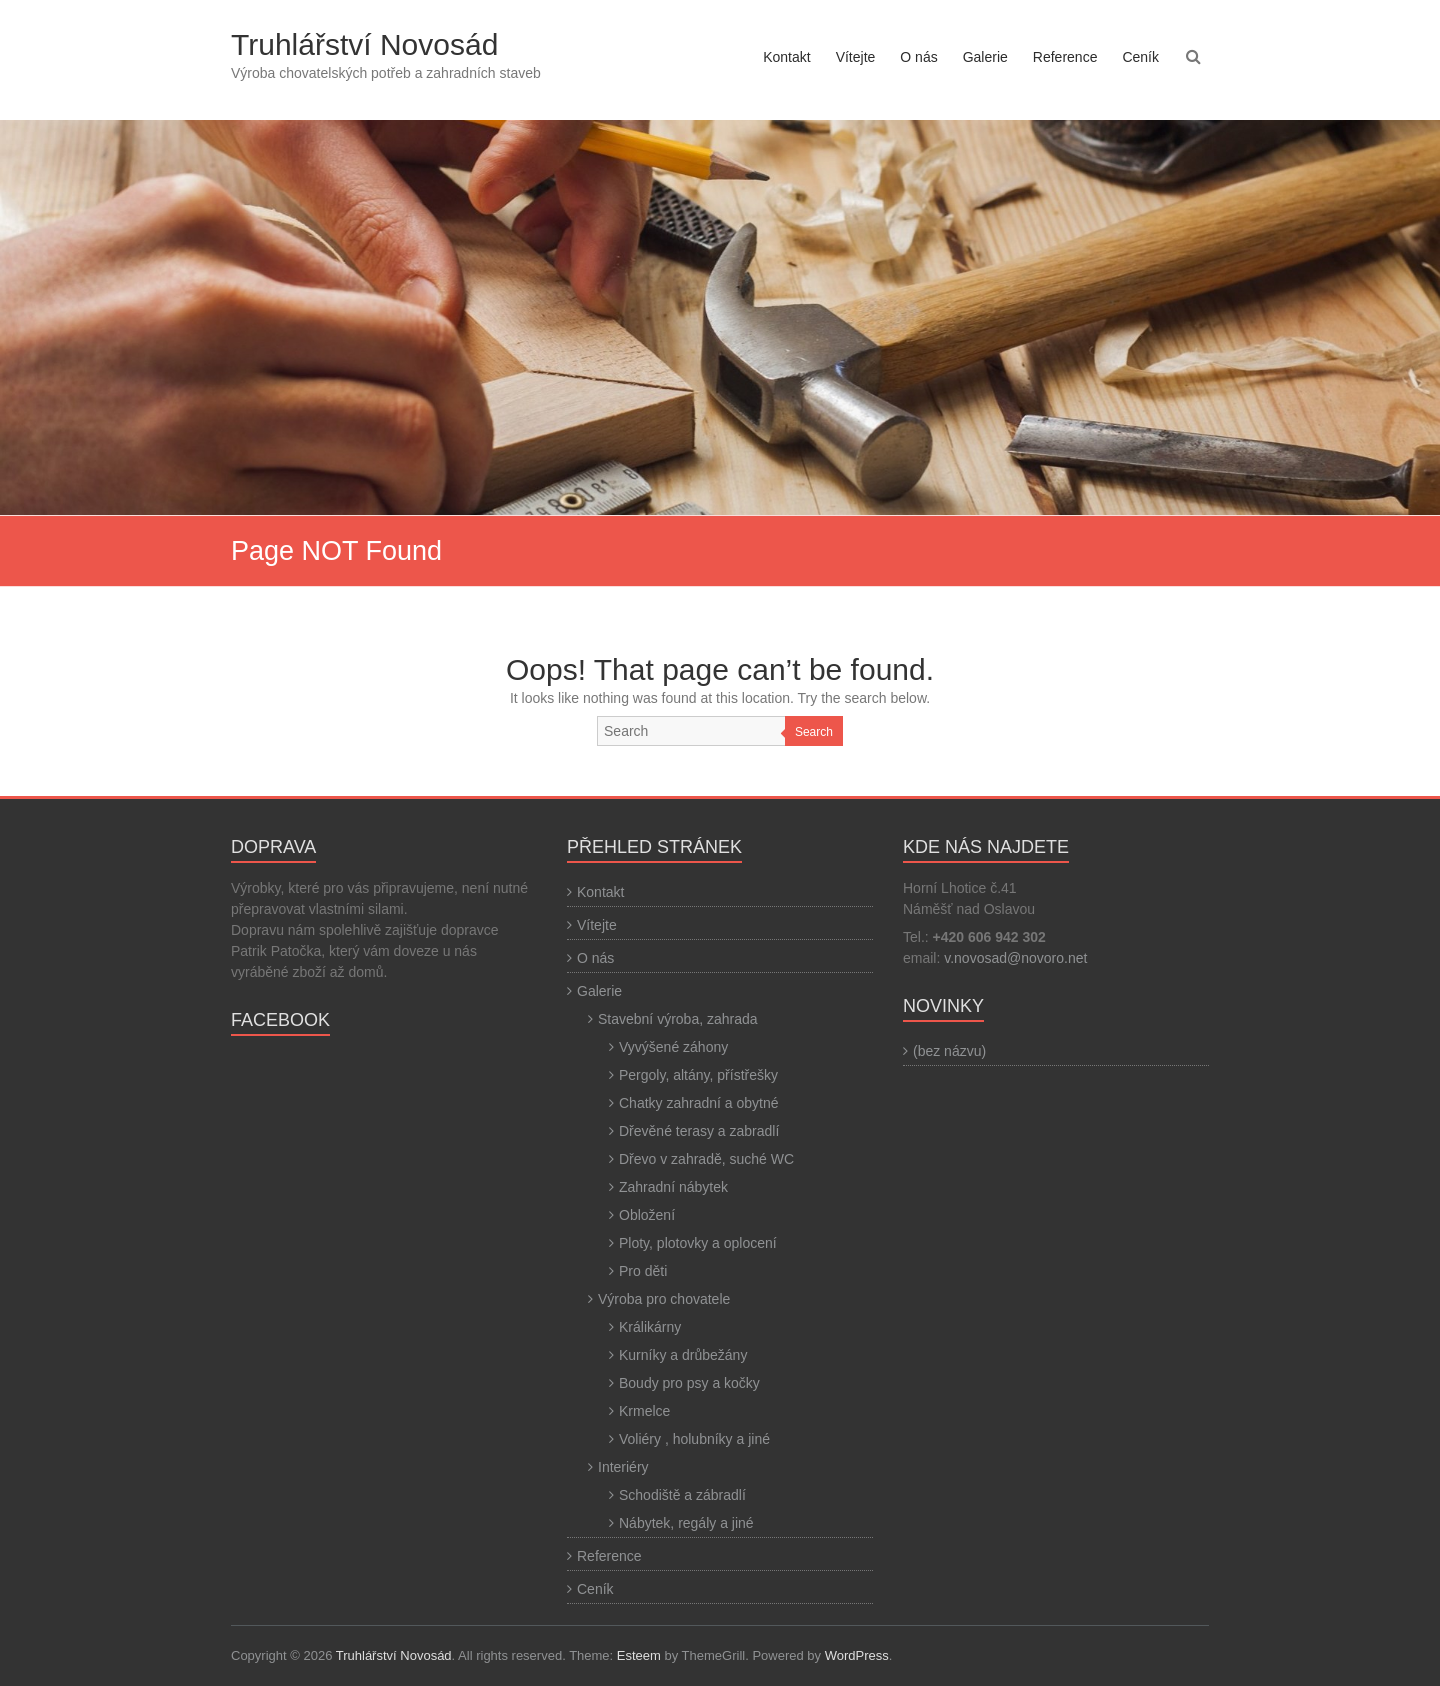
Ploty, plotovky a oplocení (698, 1243)
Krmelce (644, 1411)
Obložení (647, 1215)
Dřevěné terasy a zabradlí (699, 1131)
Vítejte (856, 57)
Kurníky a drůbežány (683, 1355)
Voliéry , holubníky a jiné (694, 1439)
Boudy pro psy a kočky (689, 1383)
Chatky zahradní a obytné (699, 1103)
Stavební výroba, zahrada (678, 1019)
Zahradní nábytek (673, 1187)
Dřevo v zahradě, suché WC (706, 1159)
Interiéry (623, 1467)
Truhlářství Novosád (364, 44)
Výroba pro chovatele (664, 1299)
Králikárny (650, 1327)
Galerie (985, 57)
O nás (918, 57)
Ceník (1140, 57)
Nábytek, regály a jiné (686, 1523)
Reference (1065, 57)
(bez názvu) (949, 1051)
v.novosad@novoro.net (1015, 958)
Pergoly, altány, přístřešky (698, 1075)
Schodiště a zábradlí (682, 1495)
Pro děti (643, 1271)
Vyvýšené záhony (673, 1047)
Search (814, 732)
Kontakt (786, 57)
